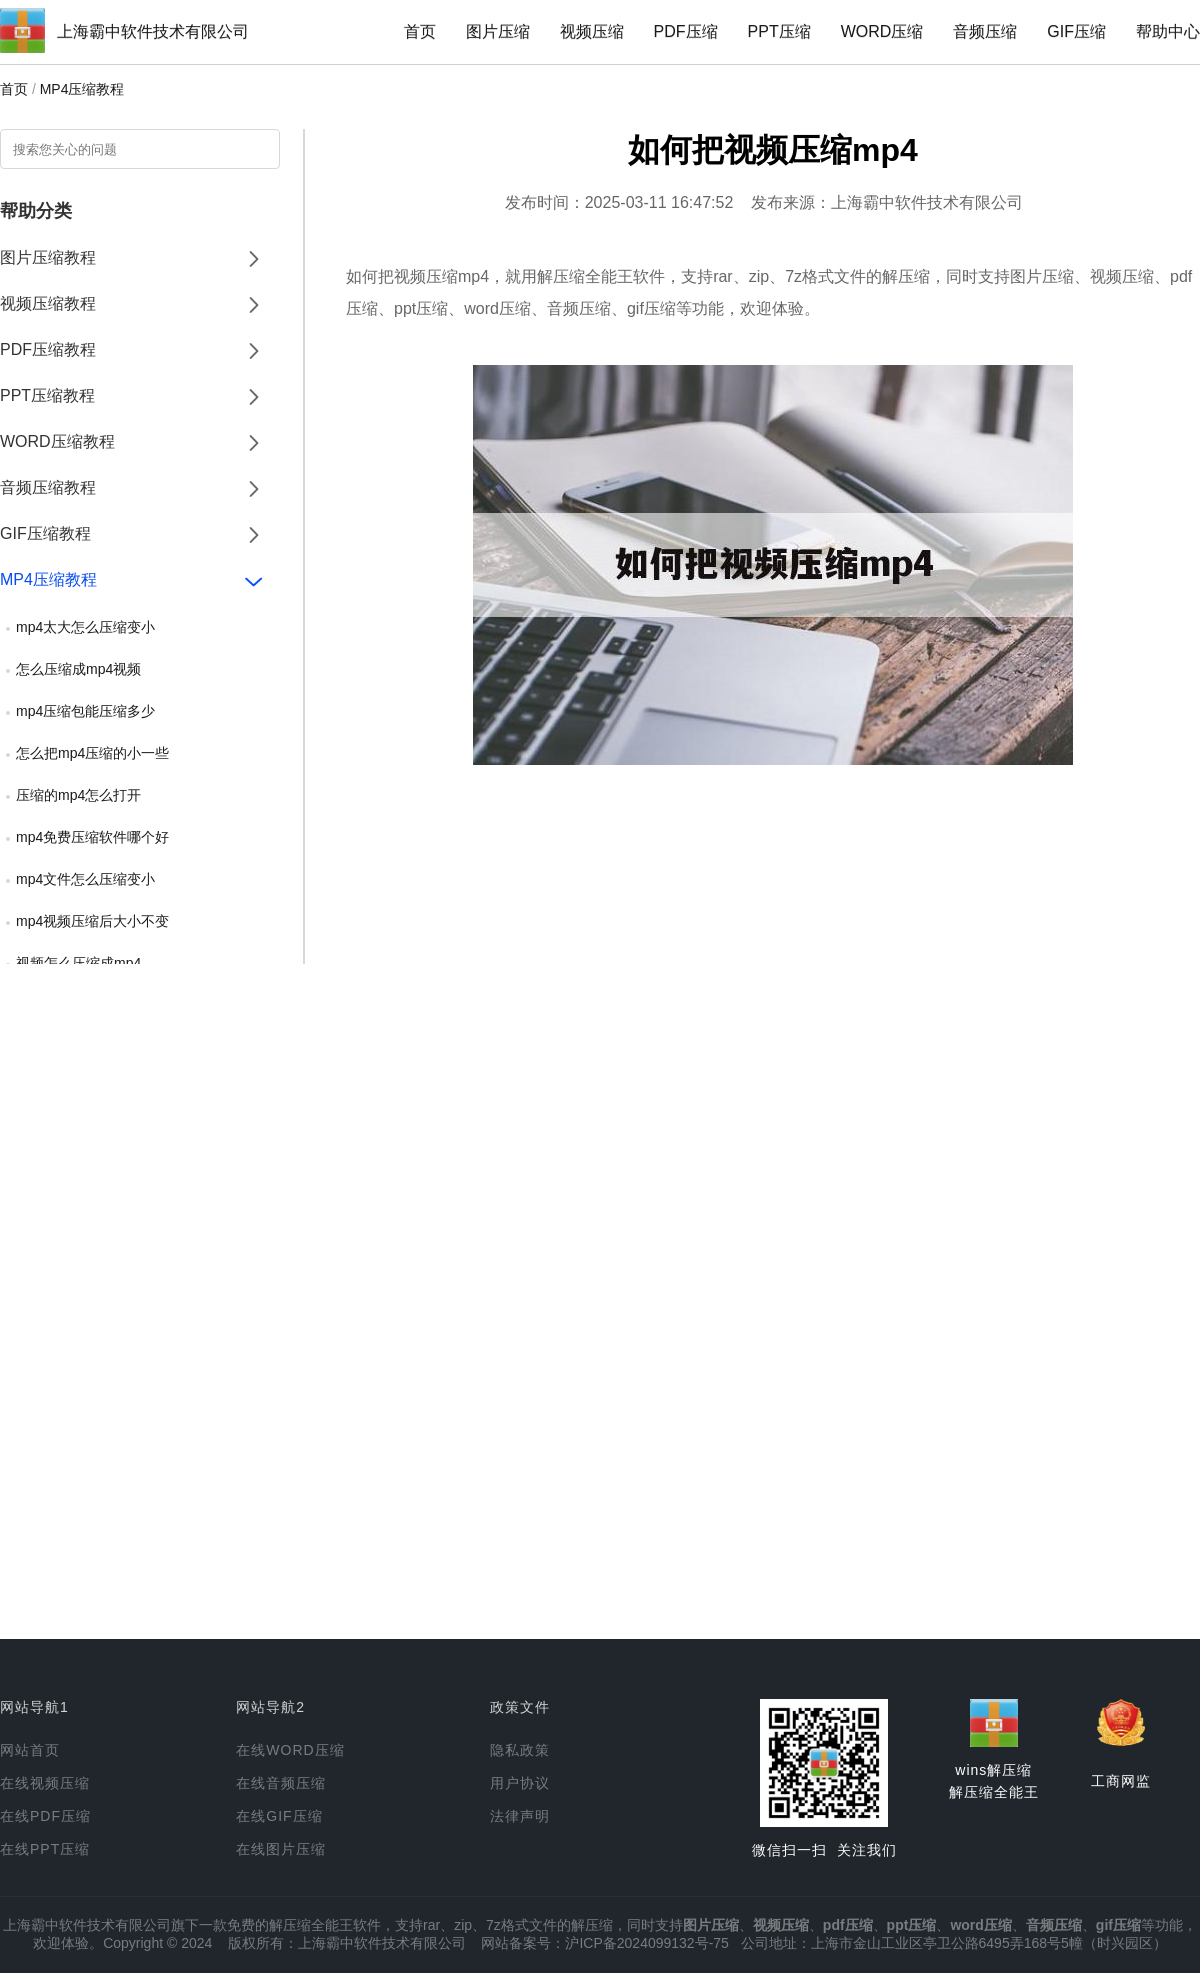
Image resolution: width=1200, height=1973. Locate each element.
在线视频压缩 (45, 1783)
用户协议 (520, 1783)
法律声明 (520, 1816)
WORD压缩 (882, 31)
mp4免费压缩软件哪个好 (92, 837)
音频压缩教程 (48, 487)
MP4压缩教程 (82, 89)
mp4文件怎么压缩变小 (85, 879)
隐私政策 (520, 1750)
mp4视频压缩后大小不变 (92, 921)
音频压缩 (985, 31)
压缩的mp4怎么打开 (78, 795)
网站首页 (30, 1750)
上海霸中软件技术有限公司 (153, 31)
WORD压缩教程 (57, 441)
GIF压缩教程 (45, 533)
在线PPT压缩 (45, 1849)
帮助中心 (1168, 31)
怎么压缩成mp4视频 (78, 669)
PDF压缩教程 (48, 349)
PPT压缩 (779, 31)
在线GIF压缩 (279, 1816)
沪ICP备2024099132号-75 (646, 1943)
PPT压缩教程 (47, 395)
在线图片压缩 (281, 1849)
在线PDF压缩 (45, 1816)
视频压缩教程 (48, 303)
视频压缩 (592, 31)
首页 (420, 31)
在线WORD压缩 (290, 1750)
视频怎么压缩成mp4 (78, 963)
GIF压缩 (1076, 31)
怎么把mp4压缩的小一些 (92, 753)
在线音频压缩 (281, 1783)
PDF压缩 (686, 31)
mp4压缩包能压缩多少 (85, 711)
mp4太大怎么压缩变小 (85, 627)
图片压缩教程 (48, 257)
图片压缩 (498, 31)
